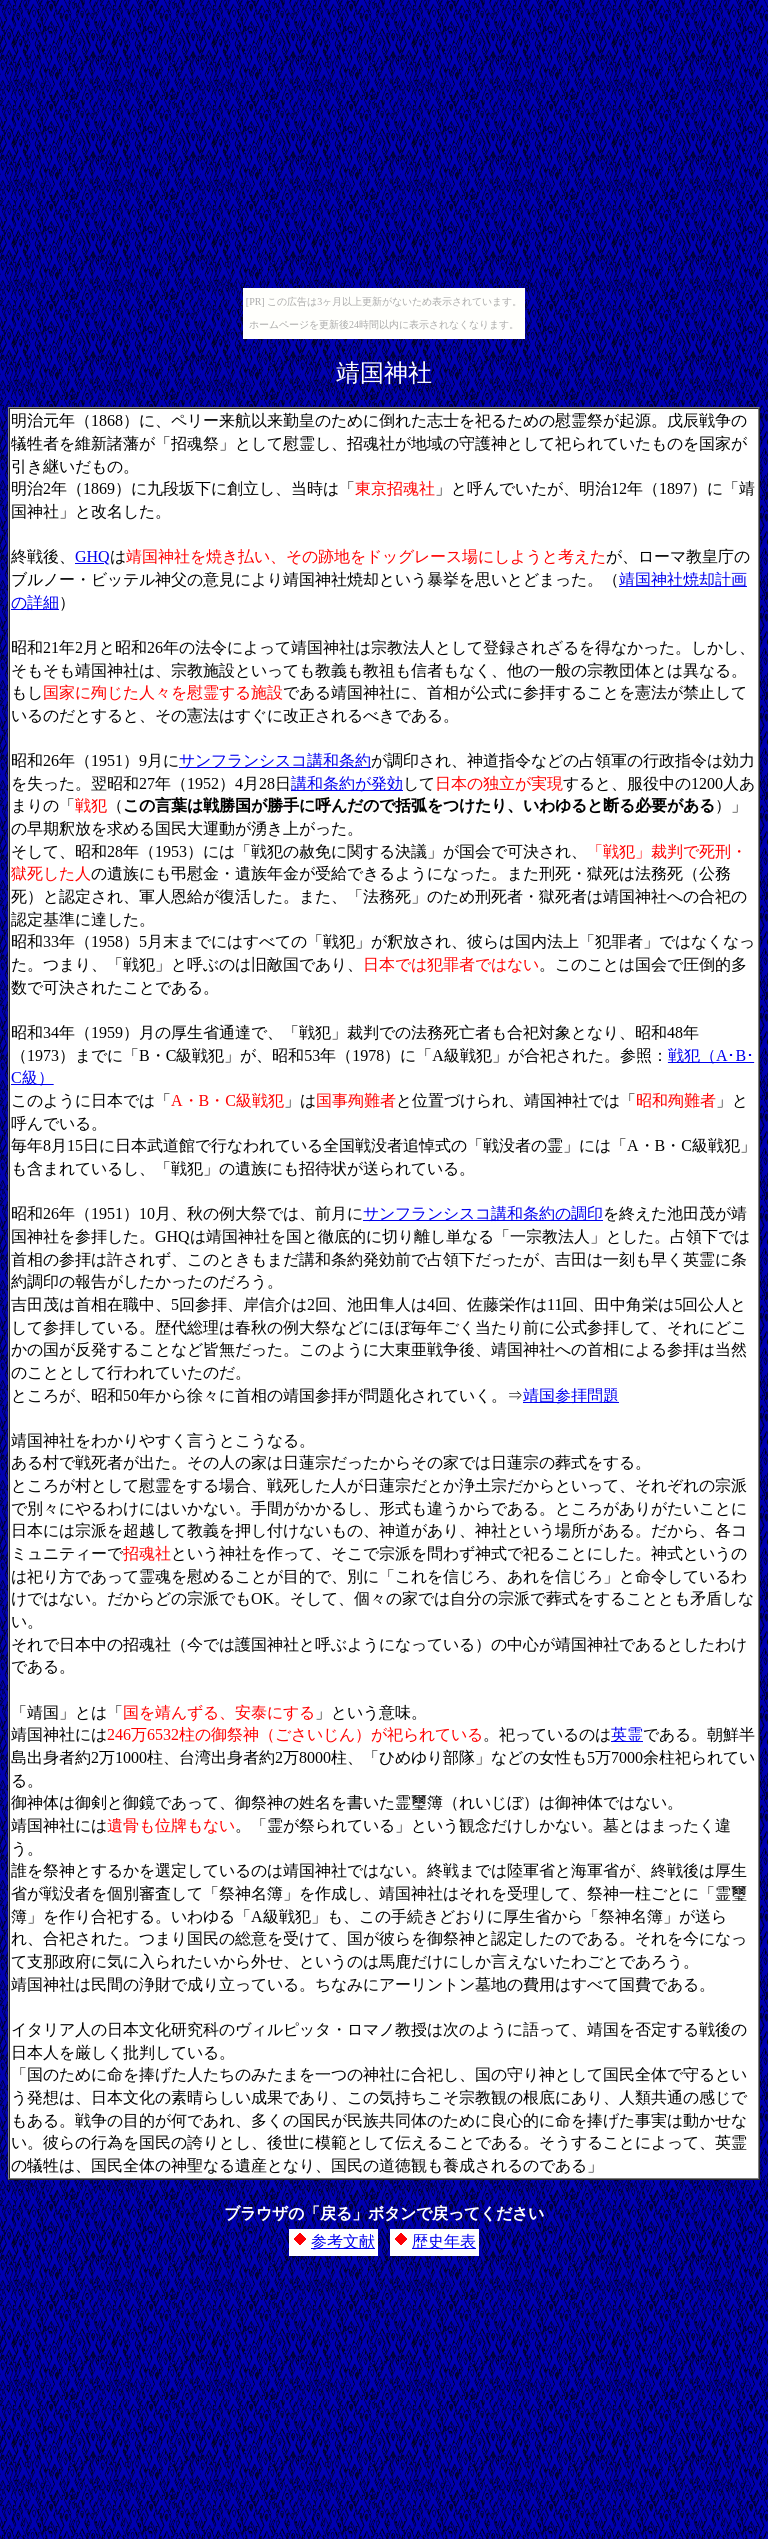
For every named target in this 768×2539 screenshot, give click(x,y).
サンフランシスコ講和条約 (275, 760)
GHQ (92, 556)
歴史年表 (444, 2241)
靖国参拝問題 (571, 1395)
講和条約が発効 (347, 783)
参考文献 (343, 2241)
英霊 (627, 1734)
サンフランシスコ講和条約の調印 (483, 1213)
